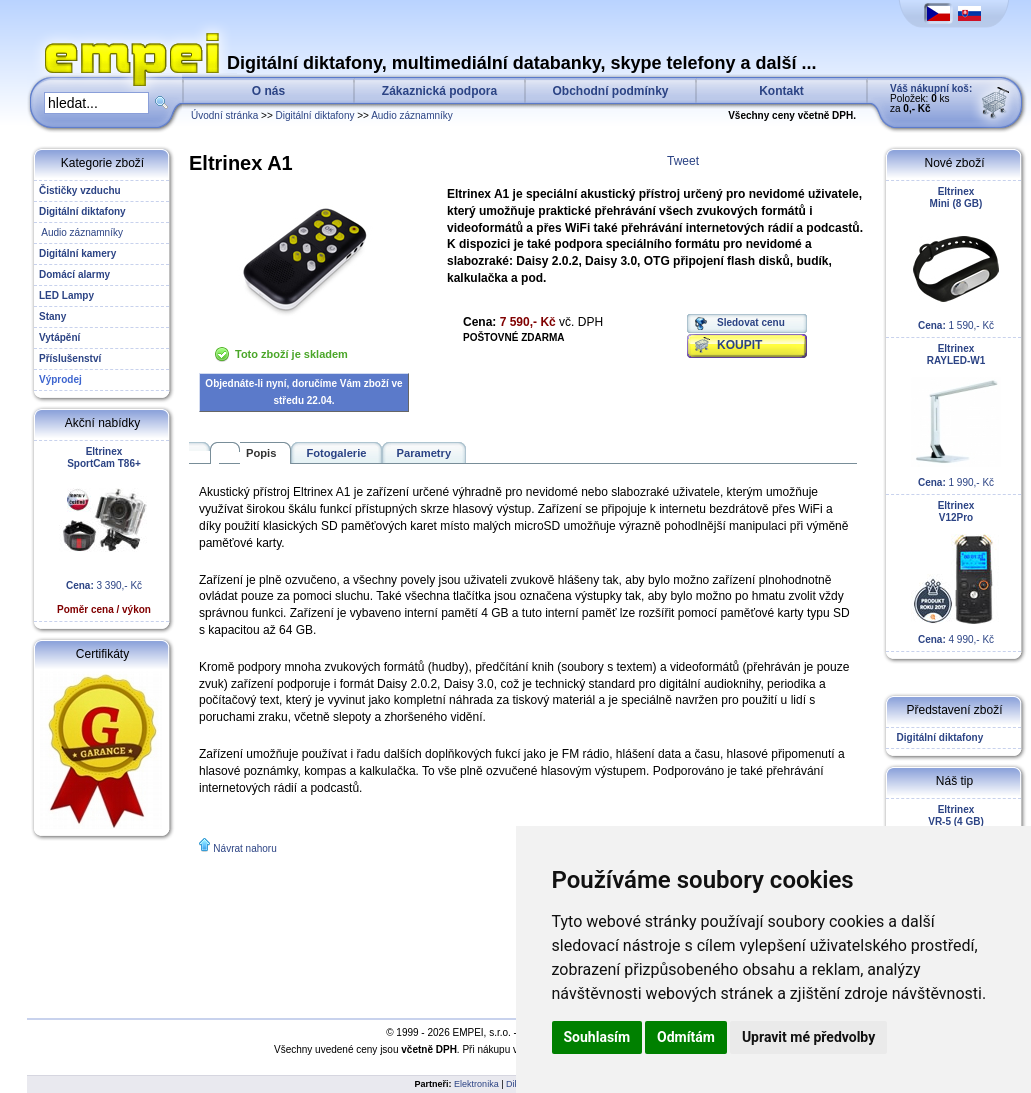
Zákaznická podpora (439, 91)
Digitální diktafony (315, 115)
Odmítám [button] (686, 1037)
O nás (268, 91)
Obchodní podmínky (611, 91)
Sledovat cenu (751, 322)
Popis (261, 453)
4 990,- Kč (956, 572)
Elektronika (476, 1084)
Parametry (424, 453)
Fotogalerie (336, 453)
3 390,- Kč (104, 530)
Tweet (683, 161)
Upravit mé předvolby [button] (808, 1037)
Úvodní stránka (224, 115)
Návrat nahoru (244, 848)
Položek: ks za (931, 98)
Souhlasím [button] (597, 1037)
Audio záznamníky (412, 115)
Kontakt (781, 91)
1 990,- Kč (956, 415)
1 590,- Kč (956, 258)
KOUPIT (739, 345)
